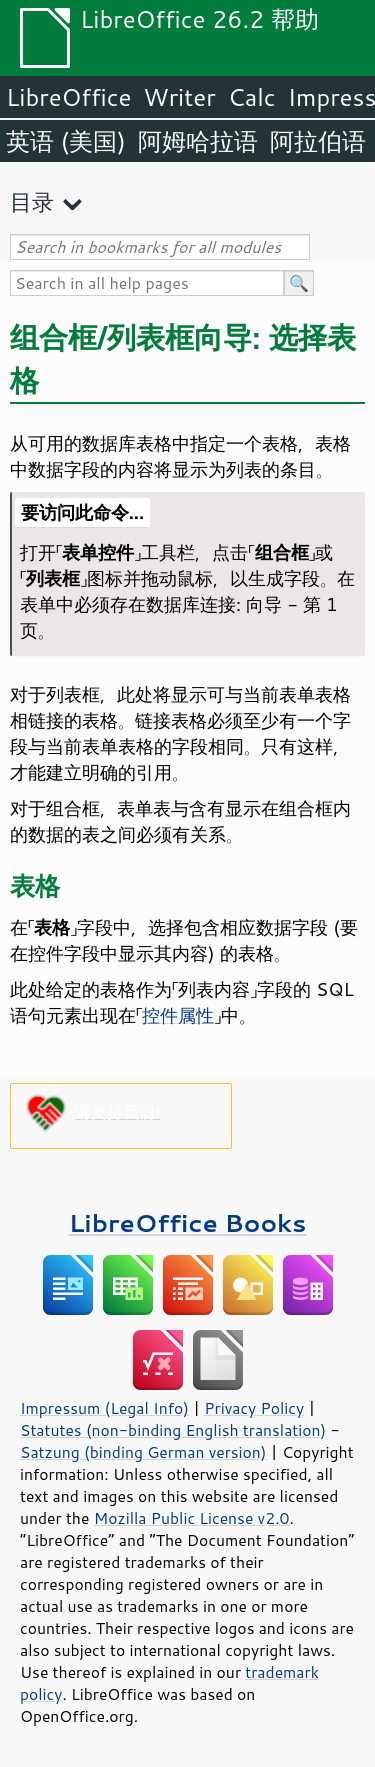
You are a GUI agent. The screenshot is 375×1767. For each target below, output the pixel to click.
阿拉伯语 (318, 141)
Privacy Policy (254, 1408)
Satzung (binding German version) (143, 1452)
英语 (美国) (66, 141)
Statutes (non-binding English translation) (173, 1430)
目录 (32, 201)
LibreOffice (68, 97)
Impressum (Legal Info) (104, 1408)
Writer (179, 97)
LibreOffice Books (188, 1222)
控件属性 (178, 1015)
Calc (252, 97)
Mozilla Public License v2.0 (192, 1518)
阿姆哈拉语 (198, 141)
